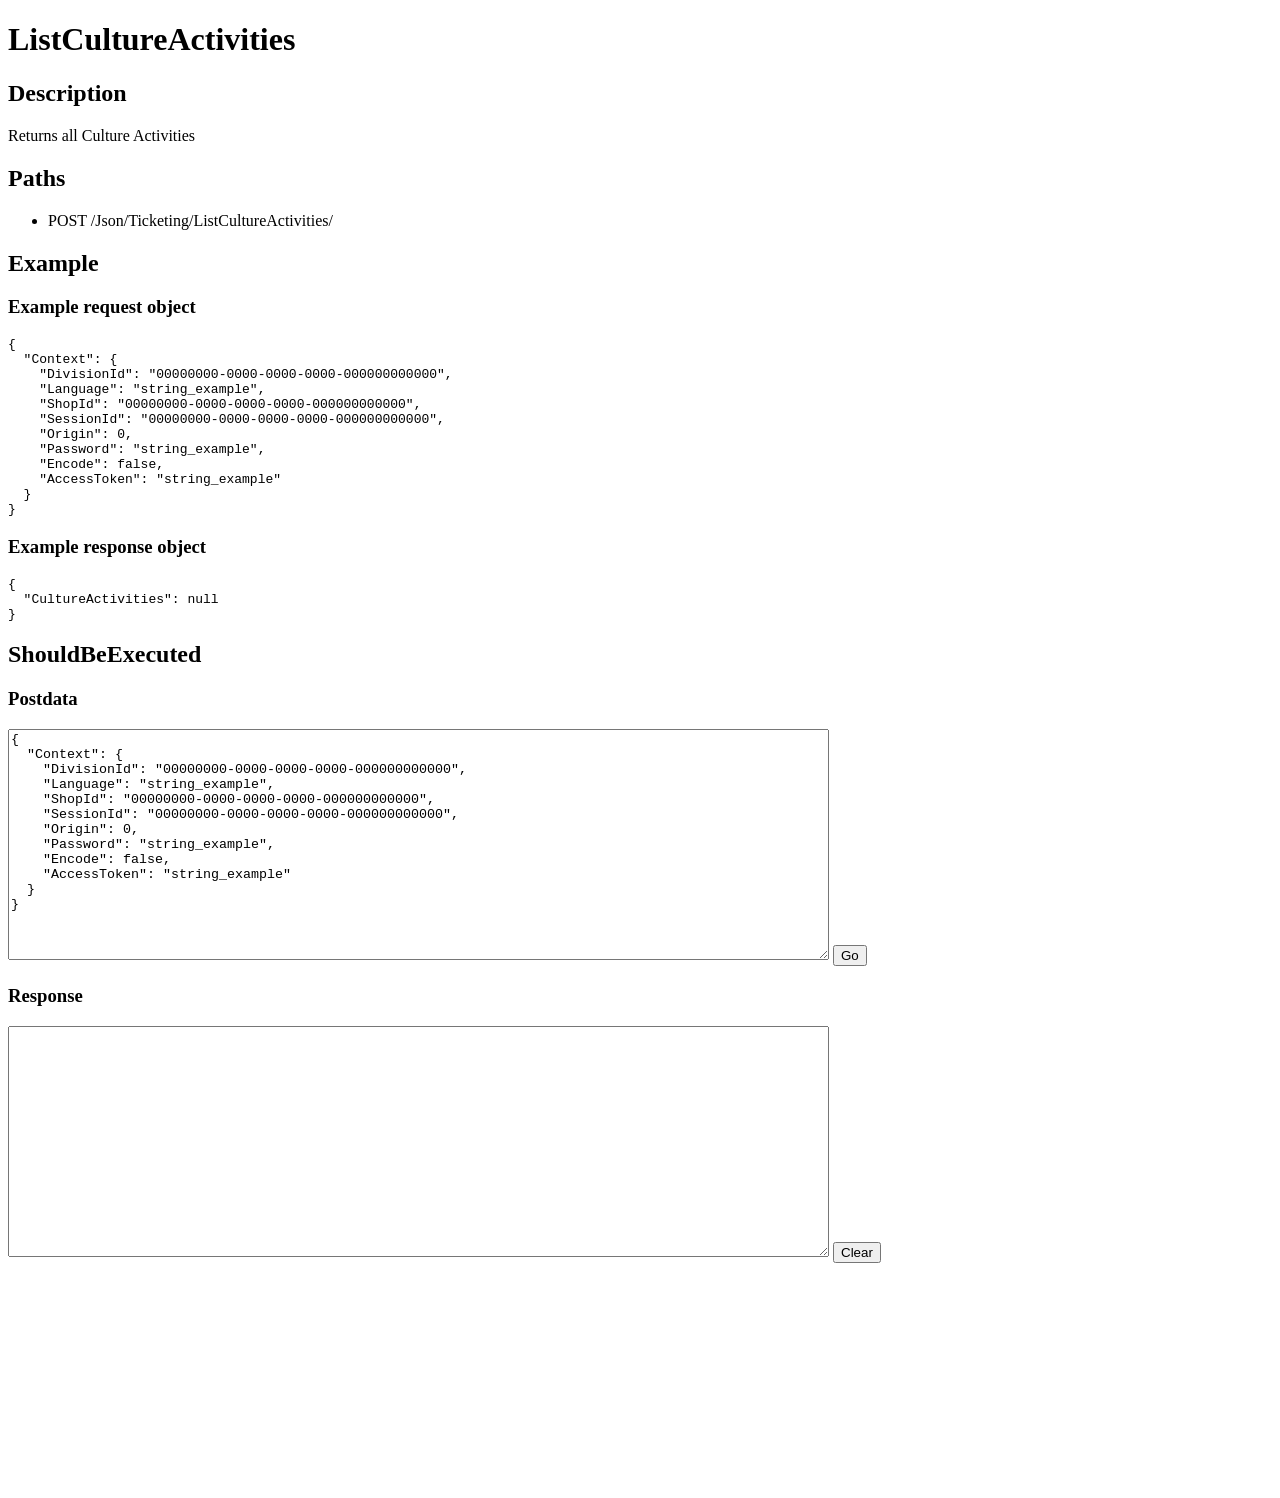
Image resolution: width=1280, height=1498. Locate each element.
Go (950, 1045)
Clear (957, 1387)
